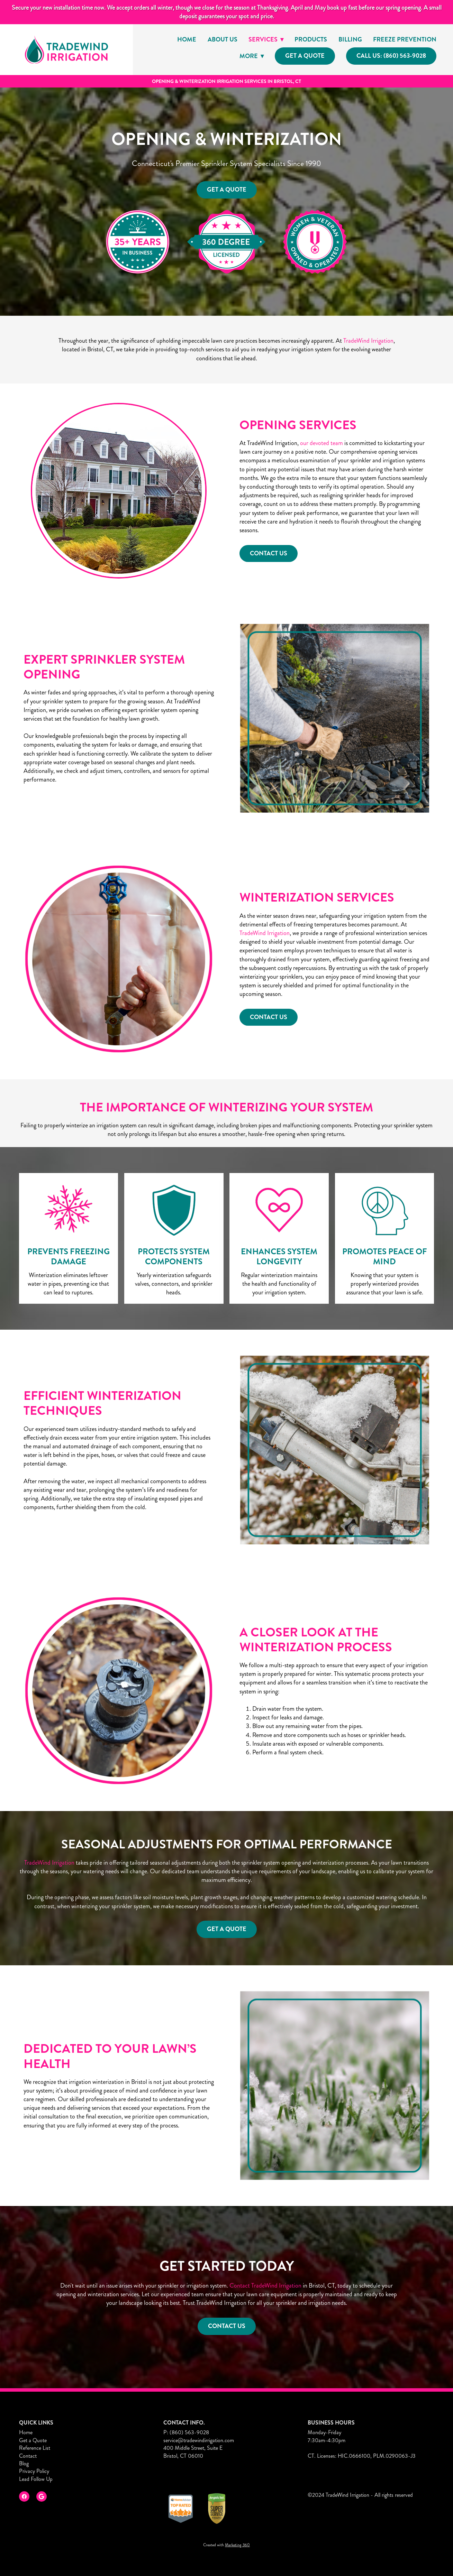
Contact (28, 2456)
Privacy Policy (34, 2471)
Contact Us (226, 2327)
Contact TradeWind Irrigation (265, 2286)
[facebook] (24, 2496)
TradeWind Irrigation (368, 342)
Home (186, 39)
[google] (41, 2496)
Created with (226, 2545)
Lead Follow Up (36, 2479)
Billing (350, 39)
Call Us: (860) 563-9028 (391, 55)
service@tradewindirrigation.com (198, 2440)
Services (265, 39)
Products (311, 39)
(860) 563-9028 (189, 2432)
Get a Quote (305, 55)
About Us (222, 39)
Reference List (34, 2448)
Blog (24, 2463)
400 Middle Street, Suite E (193, 2448)
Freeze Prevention (404, 39)
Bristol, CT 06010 (183, 2456)
